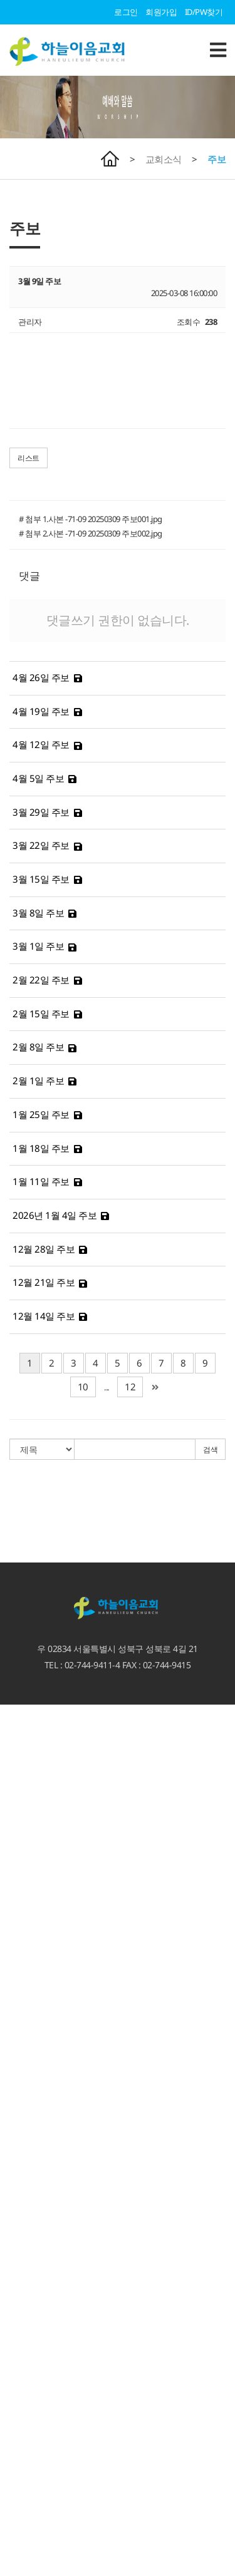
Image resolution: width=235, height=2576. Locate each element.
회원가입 (161, 12)
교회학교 (15, 2407)
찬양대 (12, 2233)
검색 (210, 1449)
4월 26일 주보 (41, 677)
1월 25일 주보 (41, 1114)
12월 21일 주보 (44, 1282)
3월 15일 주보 (41, 879)
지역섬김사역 (23, 2303)
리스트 (28, 458)
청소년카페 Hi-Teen (33, 2547)
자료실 (12, 2023)
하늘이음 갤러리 (28, 2070)
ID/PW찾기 (204, 12)
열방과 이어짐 (24, 2314)
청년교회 (15, 2465)
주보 (216, 159)
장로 (8, 1826)
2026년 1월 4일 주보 (55, 1215)
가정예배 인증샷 (28, 2035)
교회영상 (15, 2012)
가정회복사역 (23, 2152)
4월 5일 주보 (38, 778)
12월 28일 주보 (44, 1249)
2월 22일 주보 (41, 979)
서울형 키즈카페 (28, 2512)
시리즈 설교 (20, 1954)
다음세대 (15, 2395)
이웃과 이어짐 (24, 2244)
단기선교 (15, 2361)
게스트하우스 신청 (32, 2384)
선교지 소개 (20, 2349)
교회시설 (15, 1861)
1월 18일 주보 (41, 1148)
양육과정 (15, 2117)
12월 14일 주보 (44, 1316)
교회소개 (15, 1768)
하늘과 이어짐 (24, 2094)
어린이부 (15, 2442)
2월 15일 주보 (41, 1013)
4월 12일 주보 (41, 744)
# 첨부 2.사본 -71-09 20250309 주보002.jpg (90, 533)
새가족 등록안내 (28, 1756)
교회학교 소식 (24, 2419)
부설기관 (15, 2477)
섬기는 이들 (20, 1803)
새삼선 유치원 (24, 2489)
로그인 (126, 12)
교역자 (12, 1814)
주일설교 (15, 1896)
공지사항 (15, 1989)
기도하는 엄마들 (28, 2500)
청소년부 (15, 2454)
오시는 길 (16, 1745)
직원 (8, 1838)
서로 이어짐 (20, 2163)
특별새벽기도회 (27, 2128)
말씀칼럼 (15, 1919)
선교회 (12, 2198)
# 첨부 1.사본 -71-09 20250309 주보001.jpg (90, 519)
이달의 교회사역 (28, 2000)
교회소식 (163, 159)
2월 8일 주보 (38, 1046)
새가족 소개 (20, 2221)
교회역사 (15, 1849)
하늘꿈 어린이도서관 (36, 2535)
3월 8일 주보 (38, 912)
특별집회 (15, 1942)
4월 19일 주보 (41, 711)
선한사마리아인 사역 (36, 2268)
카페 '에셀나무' (26, 2558)
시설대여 (15, 2291)
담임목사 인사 (24, 1722)
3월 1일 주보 (38, 946)
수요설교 (15, 1931)
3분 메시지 (18, 1908)
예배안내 (15, 1733)
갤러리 (12, 2059)
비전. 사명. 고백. (27, 1780)
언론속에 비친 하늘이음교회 (48, 1873)
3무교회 (14, 1791)
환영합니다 (19, 1710)
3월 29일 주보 (41, 812)
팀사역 (12, 2209)
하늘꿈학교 (19, 2524)
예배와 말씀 (20, 1885)
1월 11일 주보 (41, 1181)
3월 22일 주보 (41, 845)
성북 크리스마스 (28, 2280)
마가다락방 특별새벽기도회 (48, 2140)
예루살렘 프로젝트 (32, 2338)
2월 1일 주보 (38, 1080)
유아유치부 (19, 2430)
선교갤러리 (19, 2082)
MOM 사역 (19, 2372)
